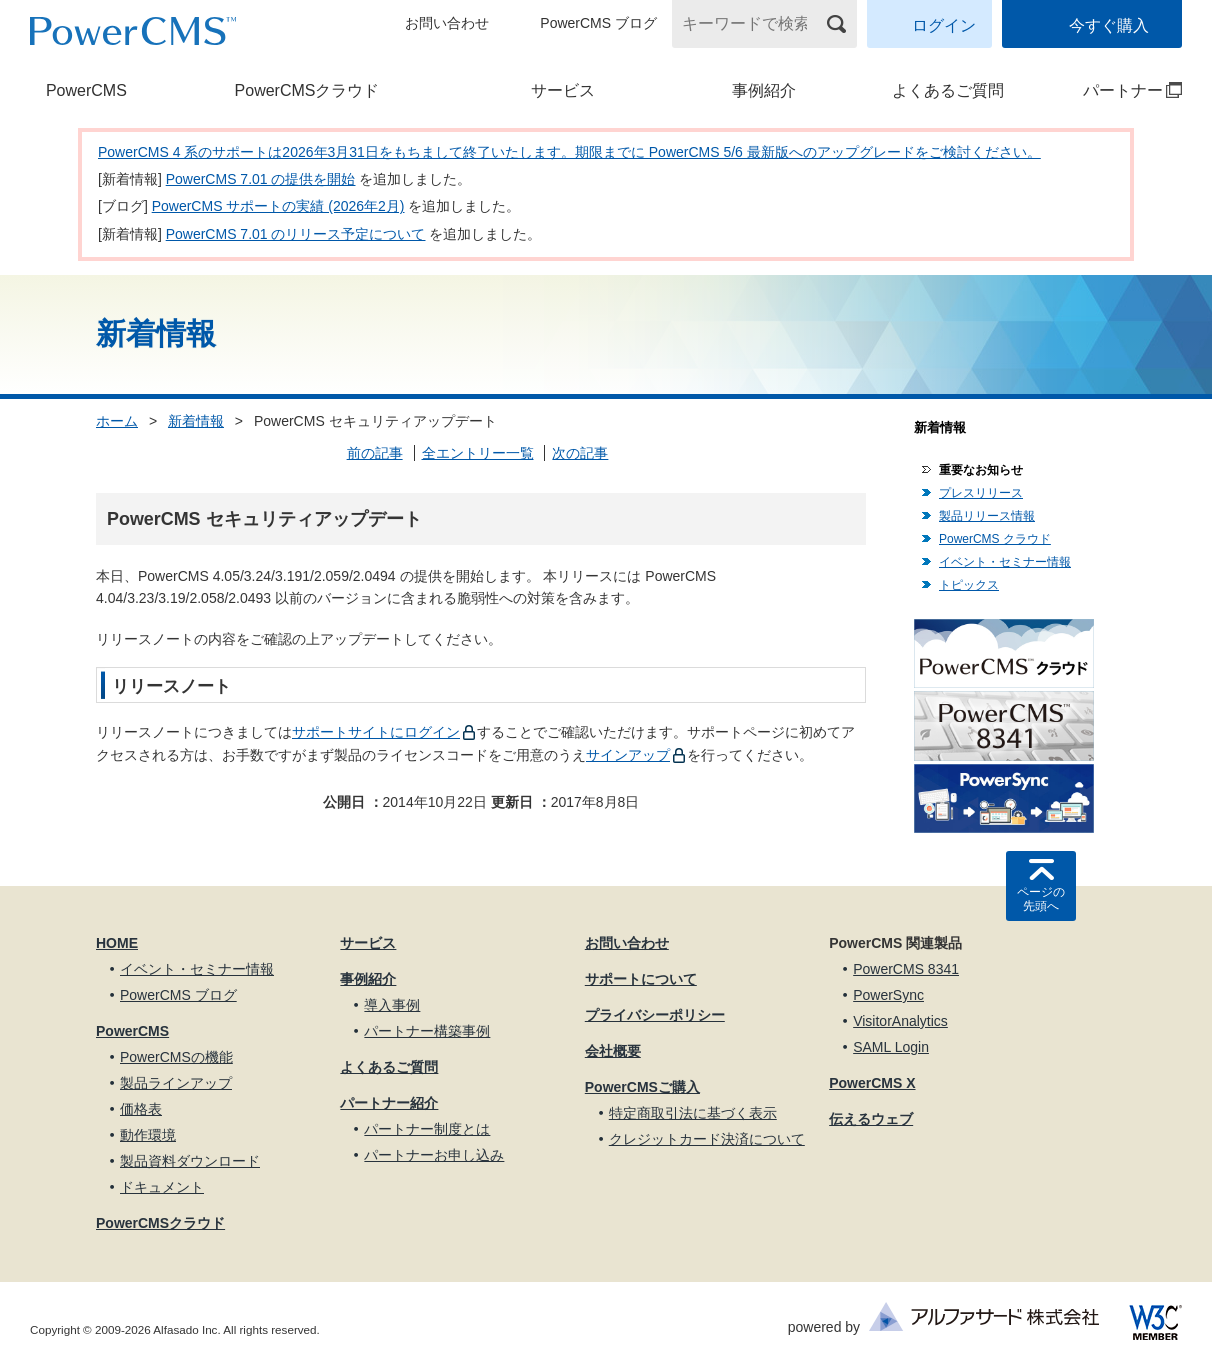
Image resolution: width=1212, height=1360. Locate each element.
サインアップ (628, 755)
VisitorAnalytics (900, 1021)
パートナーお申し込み (434, 1155)
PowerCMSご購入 (642, 1087)
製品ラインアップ (176, 1083)
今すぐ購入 (1109, 25)
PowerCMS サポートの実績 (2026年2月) (278, 206)
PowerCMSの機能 (176, 1057)
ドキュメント (162, 1187)
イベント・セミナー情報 (1005, 562)
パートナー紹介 (389, 1103)
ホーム (117, 421)
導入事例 (392, 1005)
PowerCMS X (872, 1083)
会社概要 (613, 1051)
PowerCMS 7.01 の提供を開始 (261, 179)
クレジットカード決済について (707, 1139)
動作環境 (148, 1135)
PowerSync (888, 995)
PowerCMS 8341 (906, 969)
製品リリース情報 (987, 516)
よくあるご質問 (948, 90)
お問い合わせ (447, 23)
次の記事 (580, 453)
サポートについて (641, 979)
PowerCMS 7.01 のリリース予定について (296, 234)
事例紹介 (764, 90)
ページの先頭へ (1041, 899)
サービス (563, 90)
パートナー (1116, 90)
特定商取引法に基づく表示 (693, 1113)
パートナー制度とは (427, 1129)
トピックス (969, 585)
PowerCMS (86, 90)
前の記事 (375, 453)
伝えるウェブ (871, 1119)
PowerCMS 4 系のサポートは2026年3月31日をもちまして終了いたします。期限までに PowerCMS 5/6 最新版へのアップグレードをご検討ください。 (569, 152)
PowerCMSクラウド (307, 90)
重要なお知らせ (981, 470)
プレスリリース (981, 493)
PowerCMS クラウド (995, 539)
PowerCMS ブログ (598, 23)
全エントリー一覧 (478, 453)
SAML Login (891, 1047)
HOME (117, 943)
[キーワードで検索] (752, 24)
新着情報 (196, 421)
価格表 (141, 1109)
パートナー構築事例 (427, 1031)
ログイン (944, 25)
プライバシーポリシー (655, 1015)
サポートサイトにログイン (376, 732)
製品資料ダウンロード (190, 1161)
